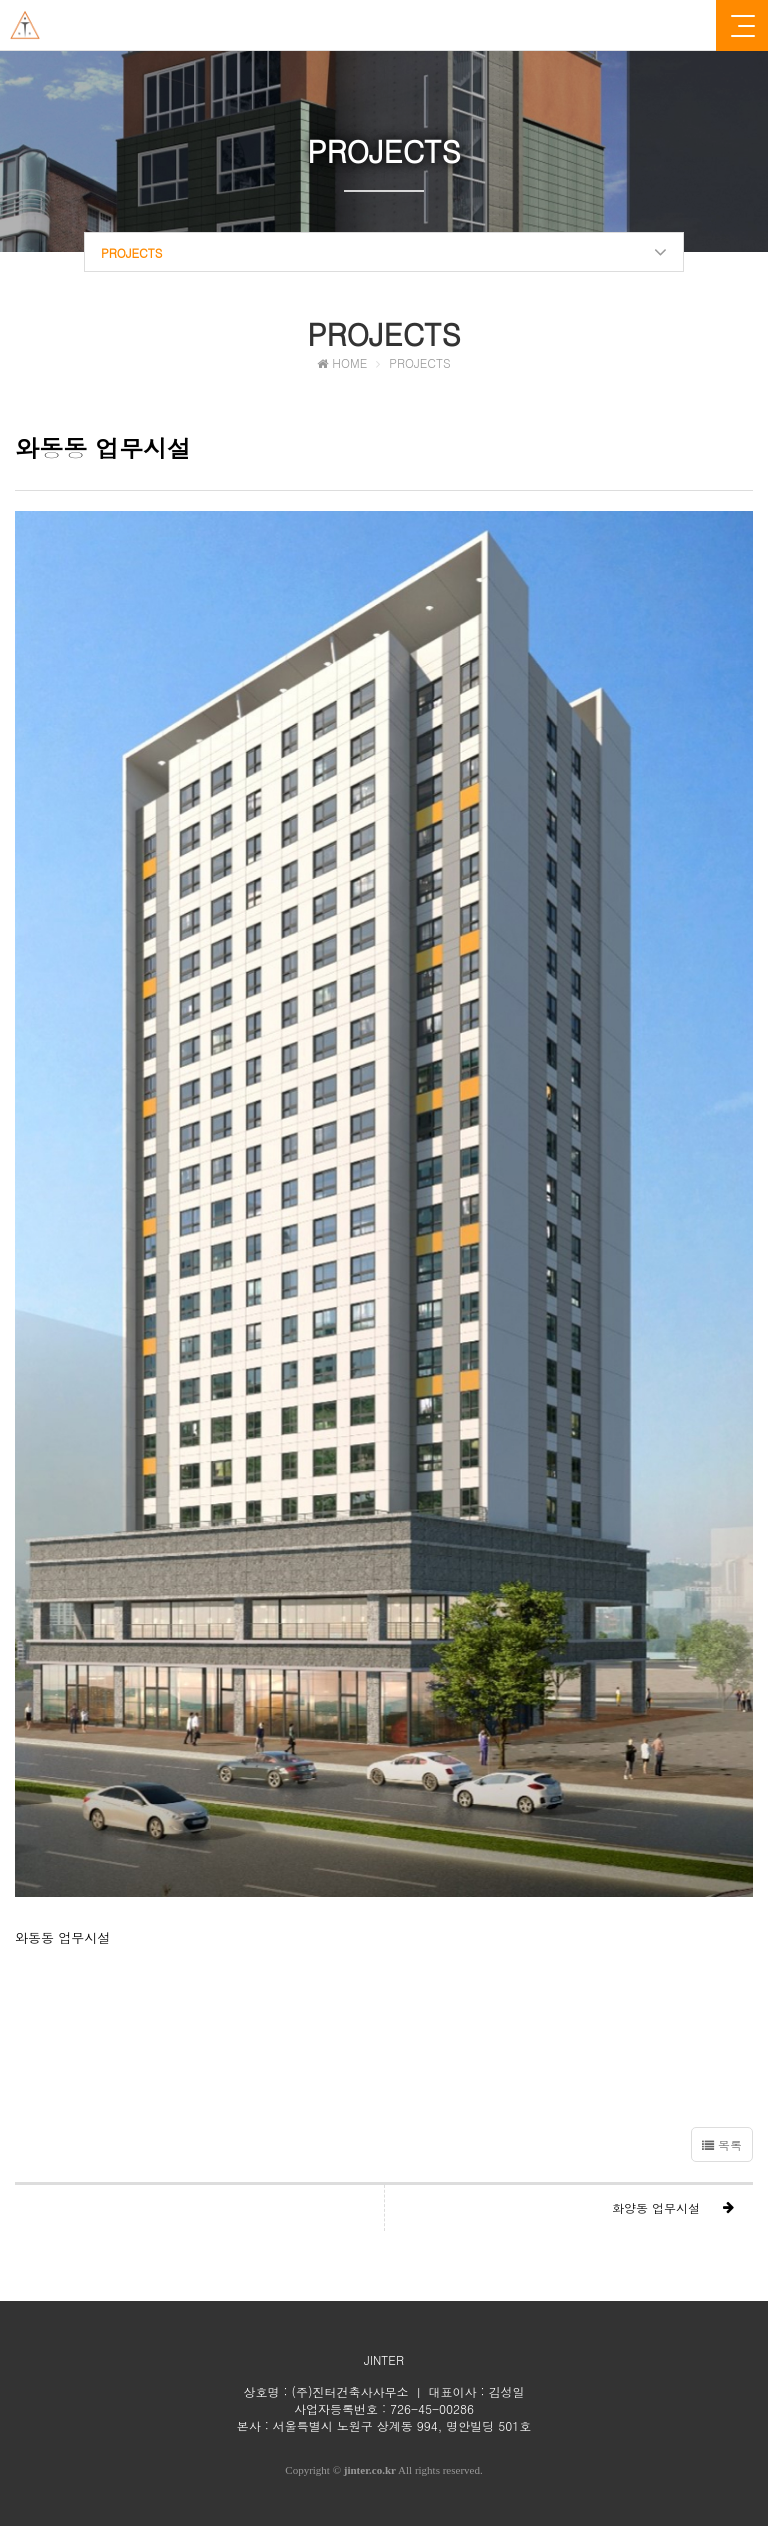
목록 (722, 2144)
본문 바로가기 (0, 0)
